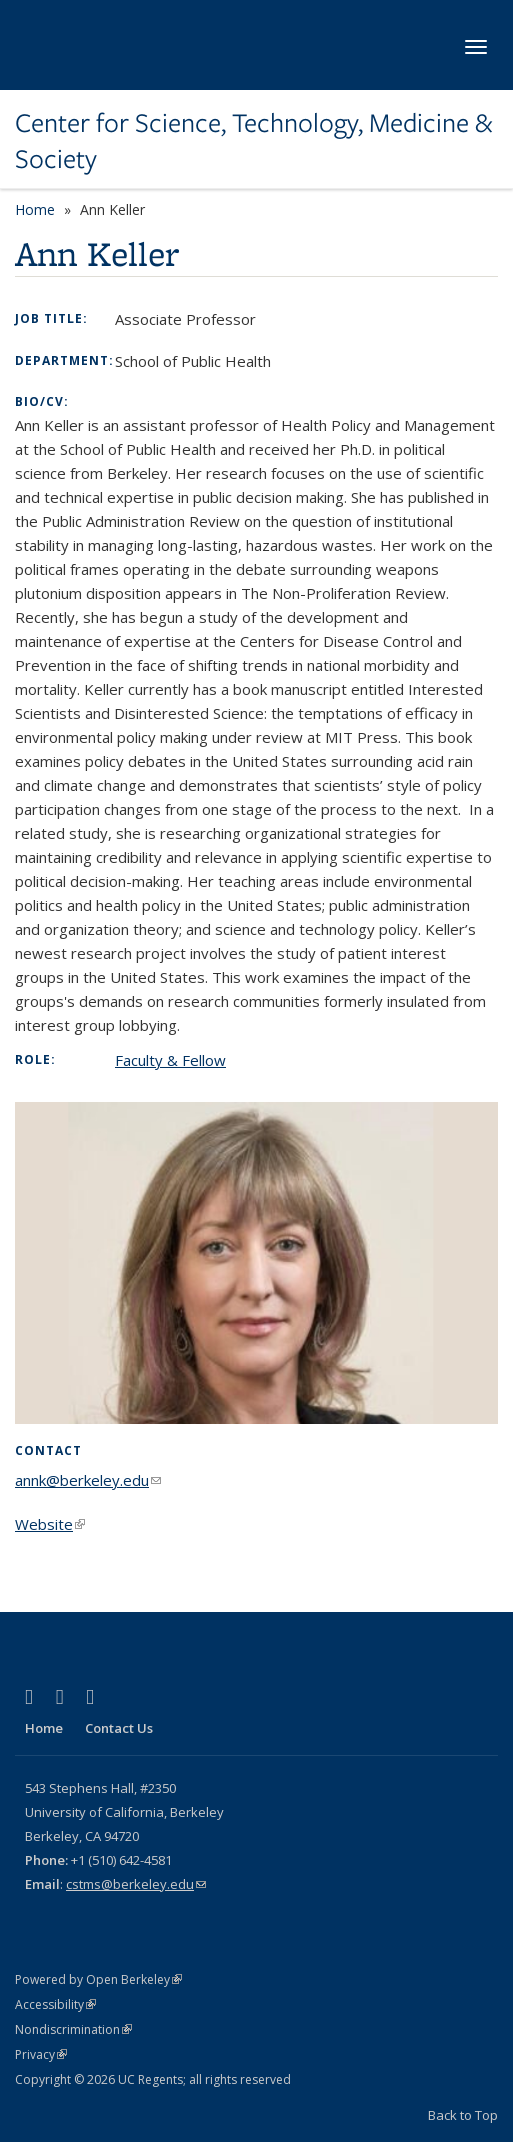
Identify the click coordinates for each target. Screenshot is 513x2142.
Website (50, 1524)
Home (35, 209)
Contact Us (119, 1728)
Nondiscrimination (73, 2029)
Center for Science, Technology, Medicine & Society (253, 141)
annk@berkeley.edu (88, 1480)
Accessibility (55, 2004)
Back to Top (463, 2115)
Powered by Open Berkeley (98, 1979)
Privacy (41, 2054)
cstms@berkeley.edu (136, 1884)
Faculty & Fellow (170, 1060)
